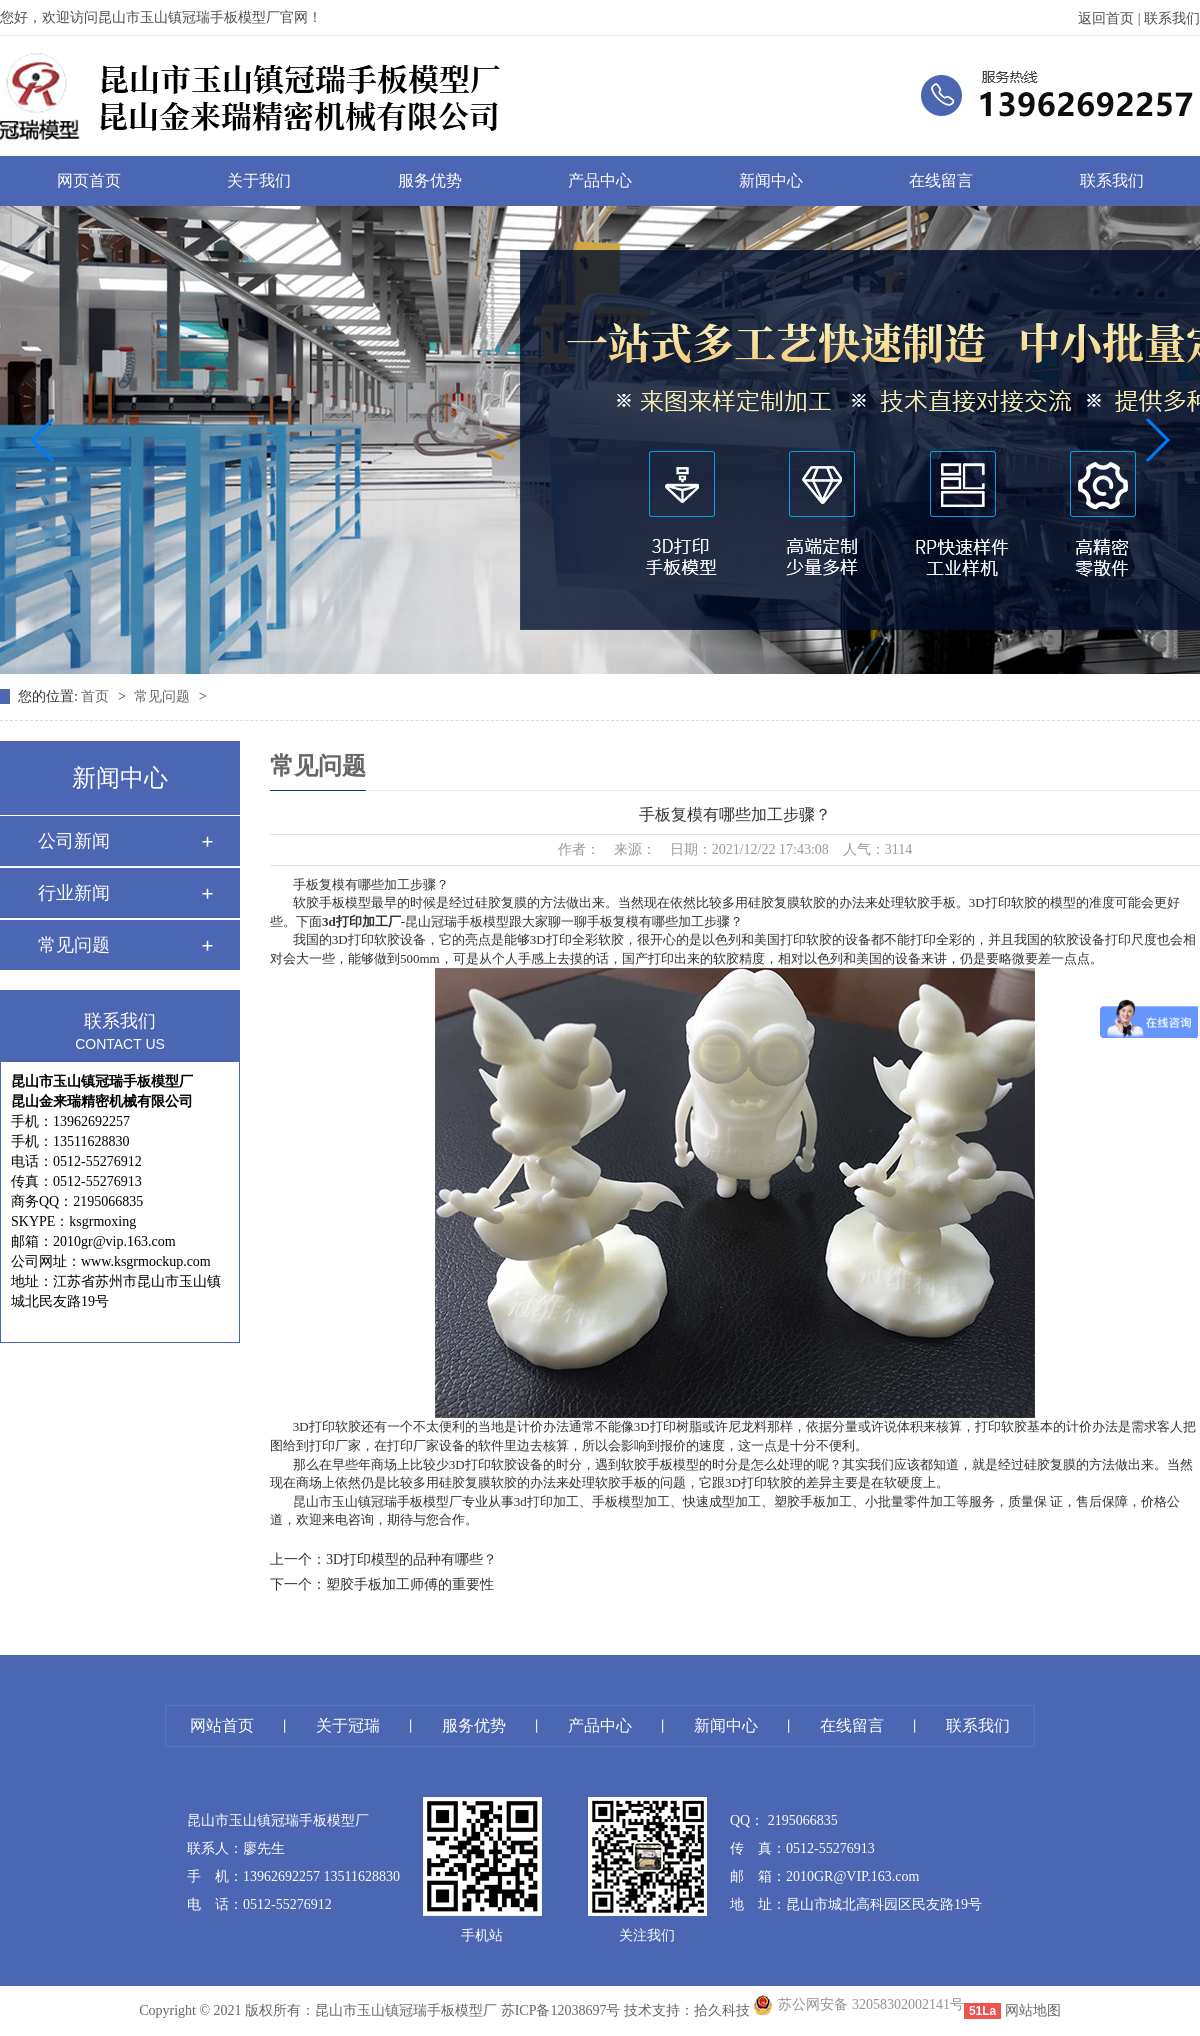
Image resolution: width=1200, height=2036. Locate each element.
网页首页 (89, 180)
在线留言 (941, 180)
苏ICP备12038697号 (561, 2010)
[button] (43, 440)
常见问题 (164, 696)
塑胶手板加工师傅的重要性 (410, 1584)
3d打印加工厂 (361, 921)
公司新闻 (74, 841)
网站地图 (1033, 2010)
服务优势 (430, 180)
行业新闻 (74, 893)
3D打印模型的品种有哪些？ (411, 1559)
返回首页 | (1111, 18)
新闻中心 (771, 180)
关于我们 (259, 180)
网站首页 (222, 1725)
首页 (97, 696)
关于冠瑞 (348, 1725)
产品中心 (600, 180)
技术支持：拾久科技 (687, 2010)
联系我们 (1172, 18)
